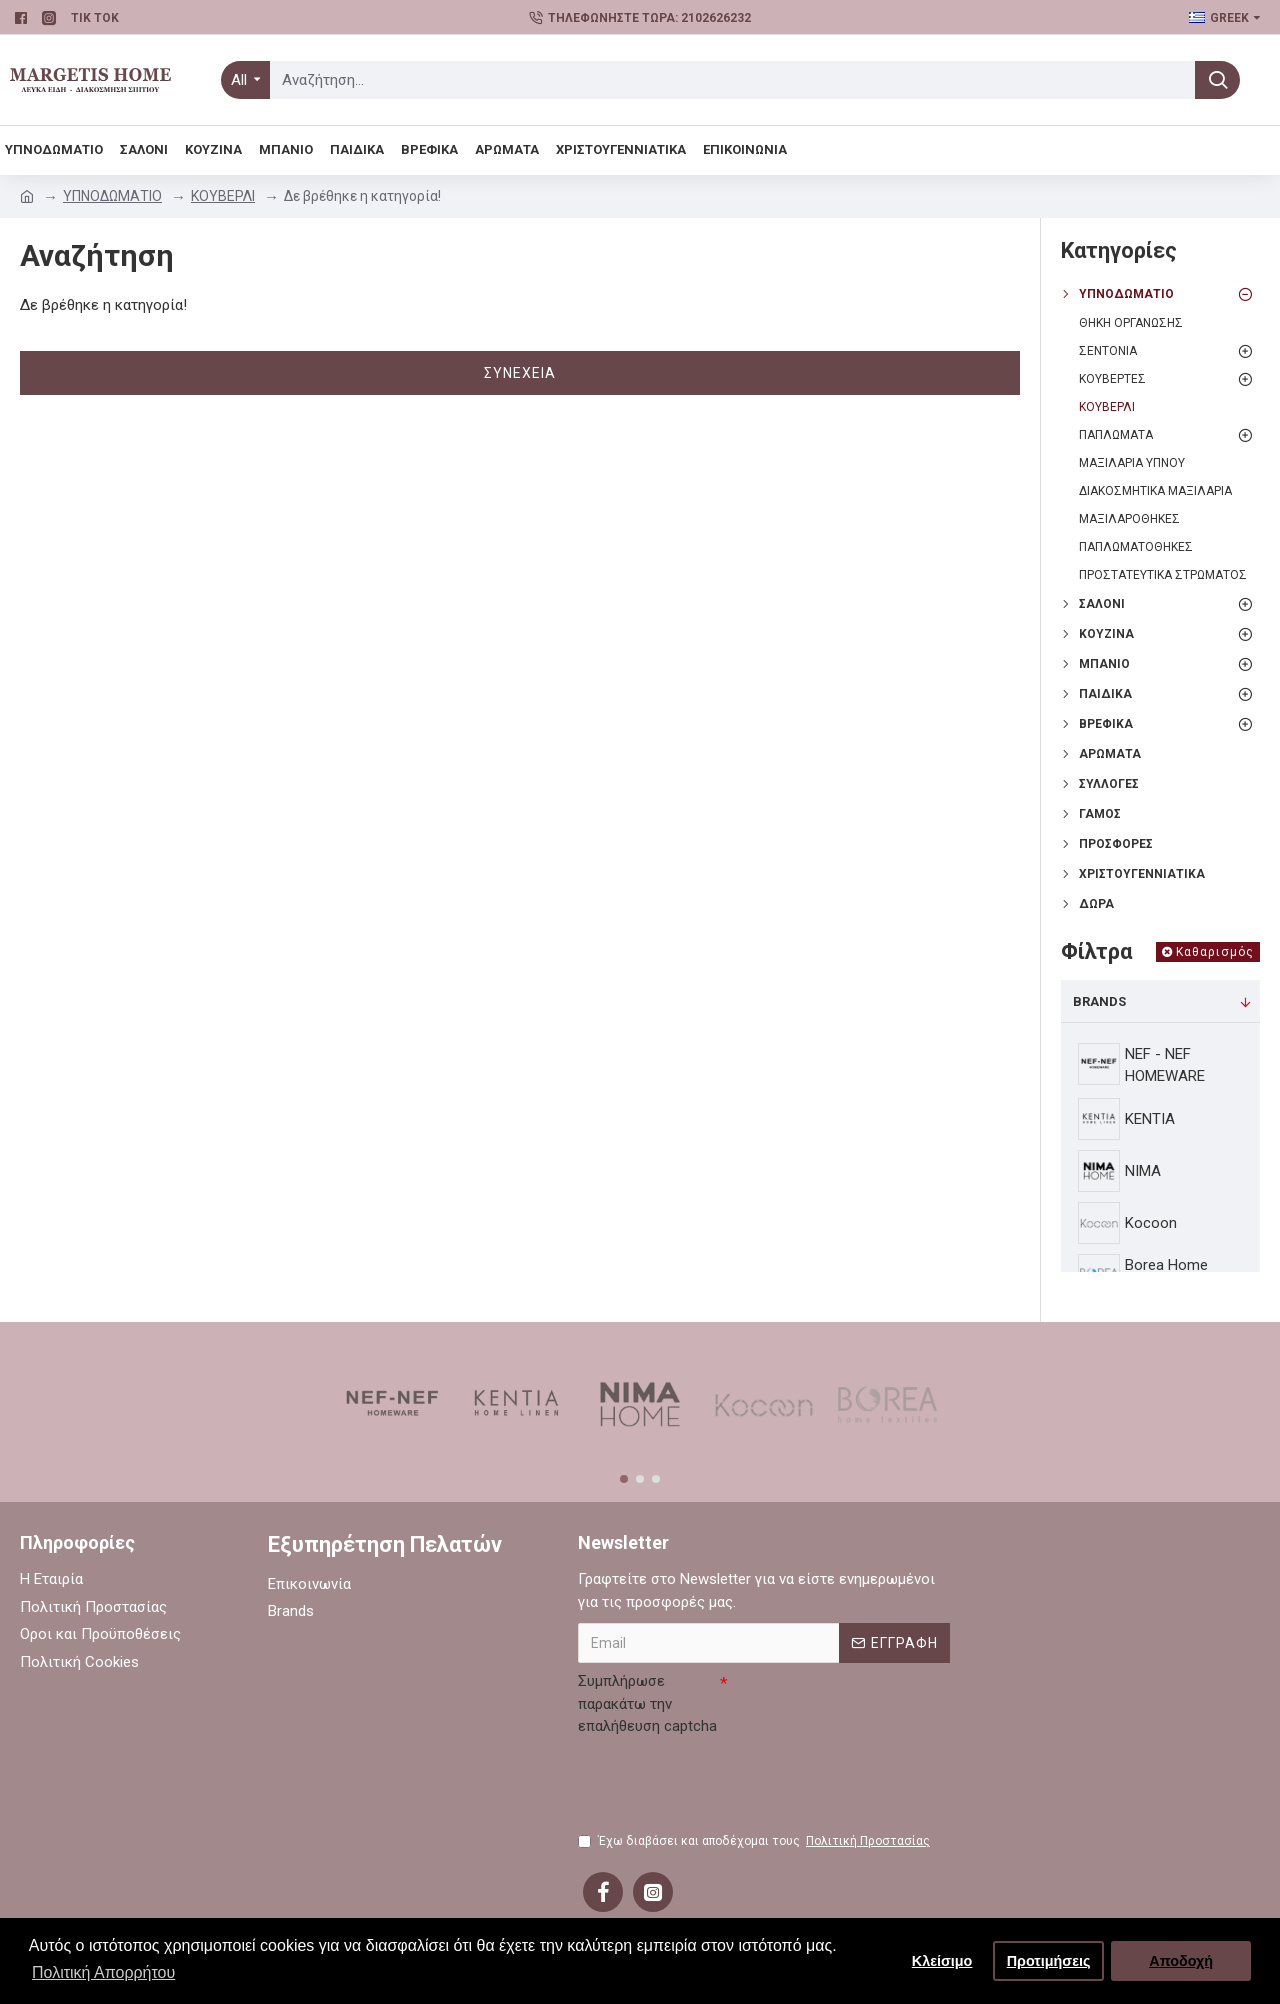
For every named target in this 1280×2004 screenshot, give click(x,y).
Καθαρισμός (1215, 952)
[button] (624, 1479)
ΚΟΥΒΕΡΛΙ (223, 196)
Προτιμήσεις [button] (1049, 1961)
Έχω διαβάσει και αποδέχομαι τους (755, 1841)
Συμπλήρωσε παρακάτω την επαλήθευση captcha (647, 1703)
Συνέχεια (520, 373)
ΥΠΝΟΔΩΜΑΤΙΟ (112, 196)
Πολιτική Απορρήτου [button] (103, 1972)
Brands (1099, 1001)
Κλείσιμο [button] (942, 1961)
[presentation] (730, 1782)
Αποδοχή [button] (1181, 1961)
